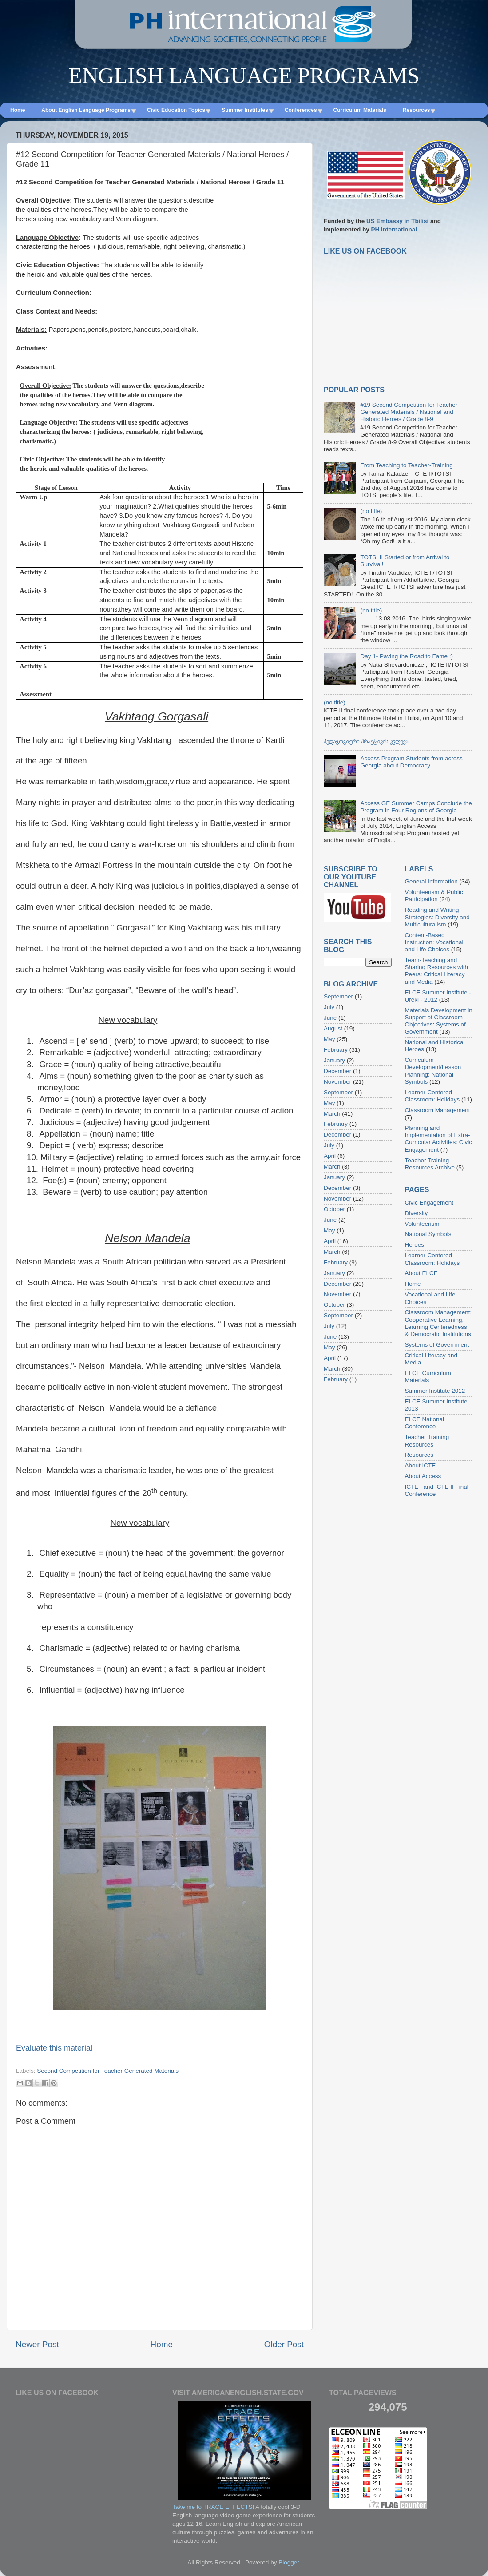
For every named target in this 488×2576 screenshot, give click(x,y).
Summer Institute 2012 (435, 1390)
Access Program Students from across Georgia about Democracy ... (411, 762)
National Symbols (428, 1234)
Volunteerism (422, 1223)
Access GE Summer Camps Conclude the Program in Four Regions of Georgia (416, 807)
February (336, 1049)
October (334, 1209)
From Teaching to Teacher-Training (406, 465)
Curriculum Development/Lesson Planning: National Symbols (433, 1071)
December (337, 1071)
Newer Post (37, 2344)
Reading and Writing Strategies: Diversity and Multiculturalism (437, 916)
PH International (394, 229)
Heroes (415, 1244)
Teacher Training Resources (427, 1440)
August (333, 1028)
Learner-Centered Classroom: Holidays (432, 1096)
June (330, 1017)
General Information (431, 881)
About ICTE (420, 1465)
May (329, 1039)
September (338, 996)
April (330, 1156)
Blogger (288, 2562)
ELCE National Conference (424, 1423)
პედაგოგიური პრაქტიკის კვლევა (366, 741)
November (337, 1081)
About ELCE (421, 1273)
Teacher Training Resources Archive (430, 1164)
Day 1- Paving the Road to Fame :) (406, 656)
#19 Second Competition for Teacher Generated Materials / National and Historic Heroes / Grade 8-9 (408, 412)
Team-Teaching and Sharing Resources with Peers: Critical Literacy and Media (436, 971)
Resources (419, 1454)
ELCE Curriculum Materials (428, 1376)
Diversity (416, 1213)
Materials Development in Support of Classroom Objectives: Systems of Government (438, 1021)
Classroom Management (437, 1110)
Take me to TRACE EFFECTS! (213, 2507)
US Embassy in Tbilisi (397, 221)
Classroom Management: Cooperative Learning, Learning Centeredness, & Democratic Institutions (438, 1323)
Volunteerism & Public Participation (434, 895)
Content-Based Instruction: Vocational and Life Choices (434, 942)
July (329, 1007)
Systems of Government (437, 1344)
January (334, 1060)
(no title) (371, 511)
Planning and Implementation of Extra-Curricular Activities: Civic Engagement (438, 1139)
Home (162, 2344)
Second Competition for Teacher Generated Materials (108, 2070)
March (332, 1113)
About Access (423, 1476)
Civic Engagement (429, 1202)
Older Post (284, 2344)
